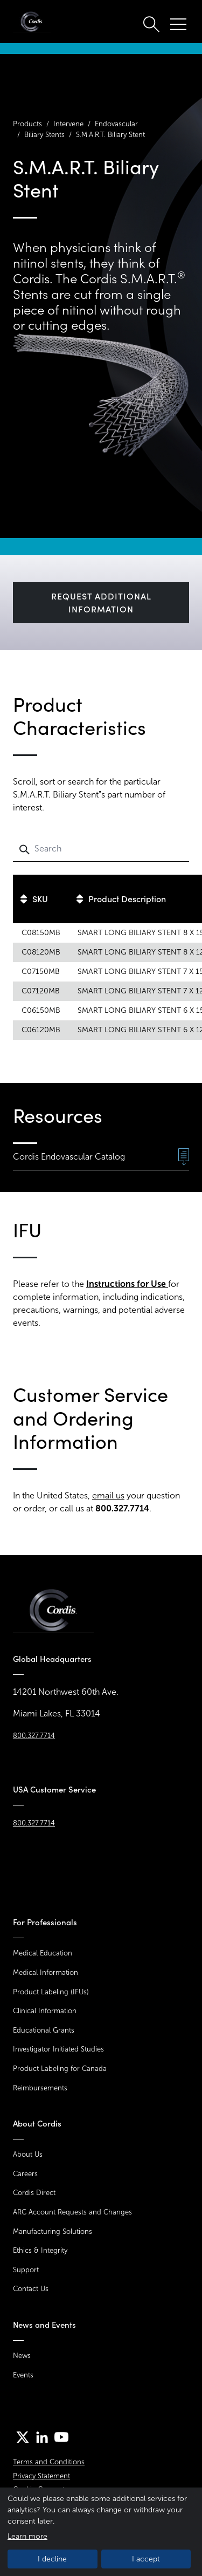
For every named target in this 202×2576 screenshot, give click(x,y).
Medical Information (45, 1972)
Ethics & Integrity (40, 2250)
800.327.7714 (34, 1736)
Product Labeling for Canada (60, 2068)
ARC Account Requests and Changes (72, 2212)
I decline (52, 2559)
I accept (146, 2559)
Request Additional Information (101, 603)
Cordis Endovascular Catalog (101, 1157)
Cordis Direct (34, 2193)
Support (26, 2270)
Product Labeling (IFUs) (51, 1992)
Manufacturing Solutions (52, 2231)
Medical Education (42, 1953)
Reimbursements (40, 2088)
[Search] (101, 849)
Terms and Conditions (49, 2462)
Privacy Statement (41, 2476)
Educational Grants (43, 2030)
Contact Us (30, 2289)
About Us (28, 2154)
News (22, 2356)
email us (108, 1495)
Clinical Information (44, 2011)
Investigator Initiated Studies (58, 2049)
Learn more (27, 2536)
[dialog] (101, 2532)
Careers (25, 2174)
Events (23, 2375)
